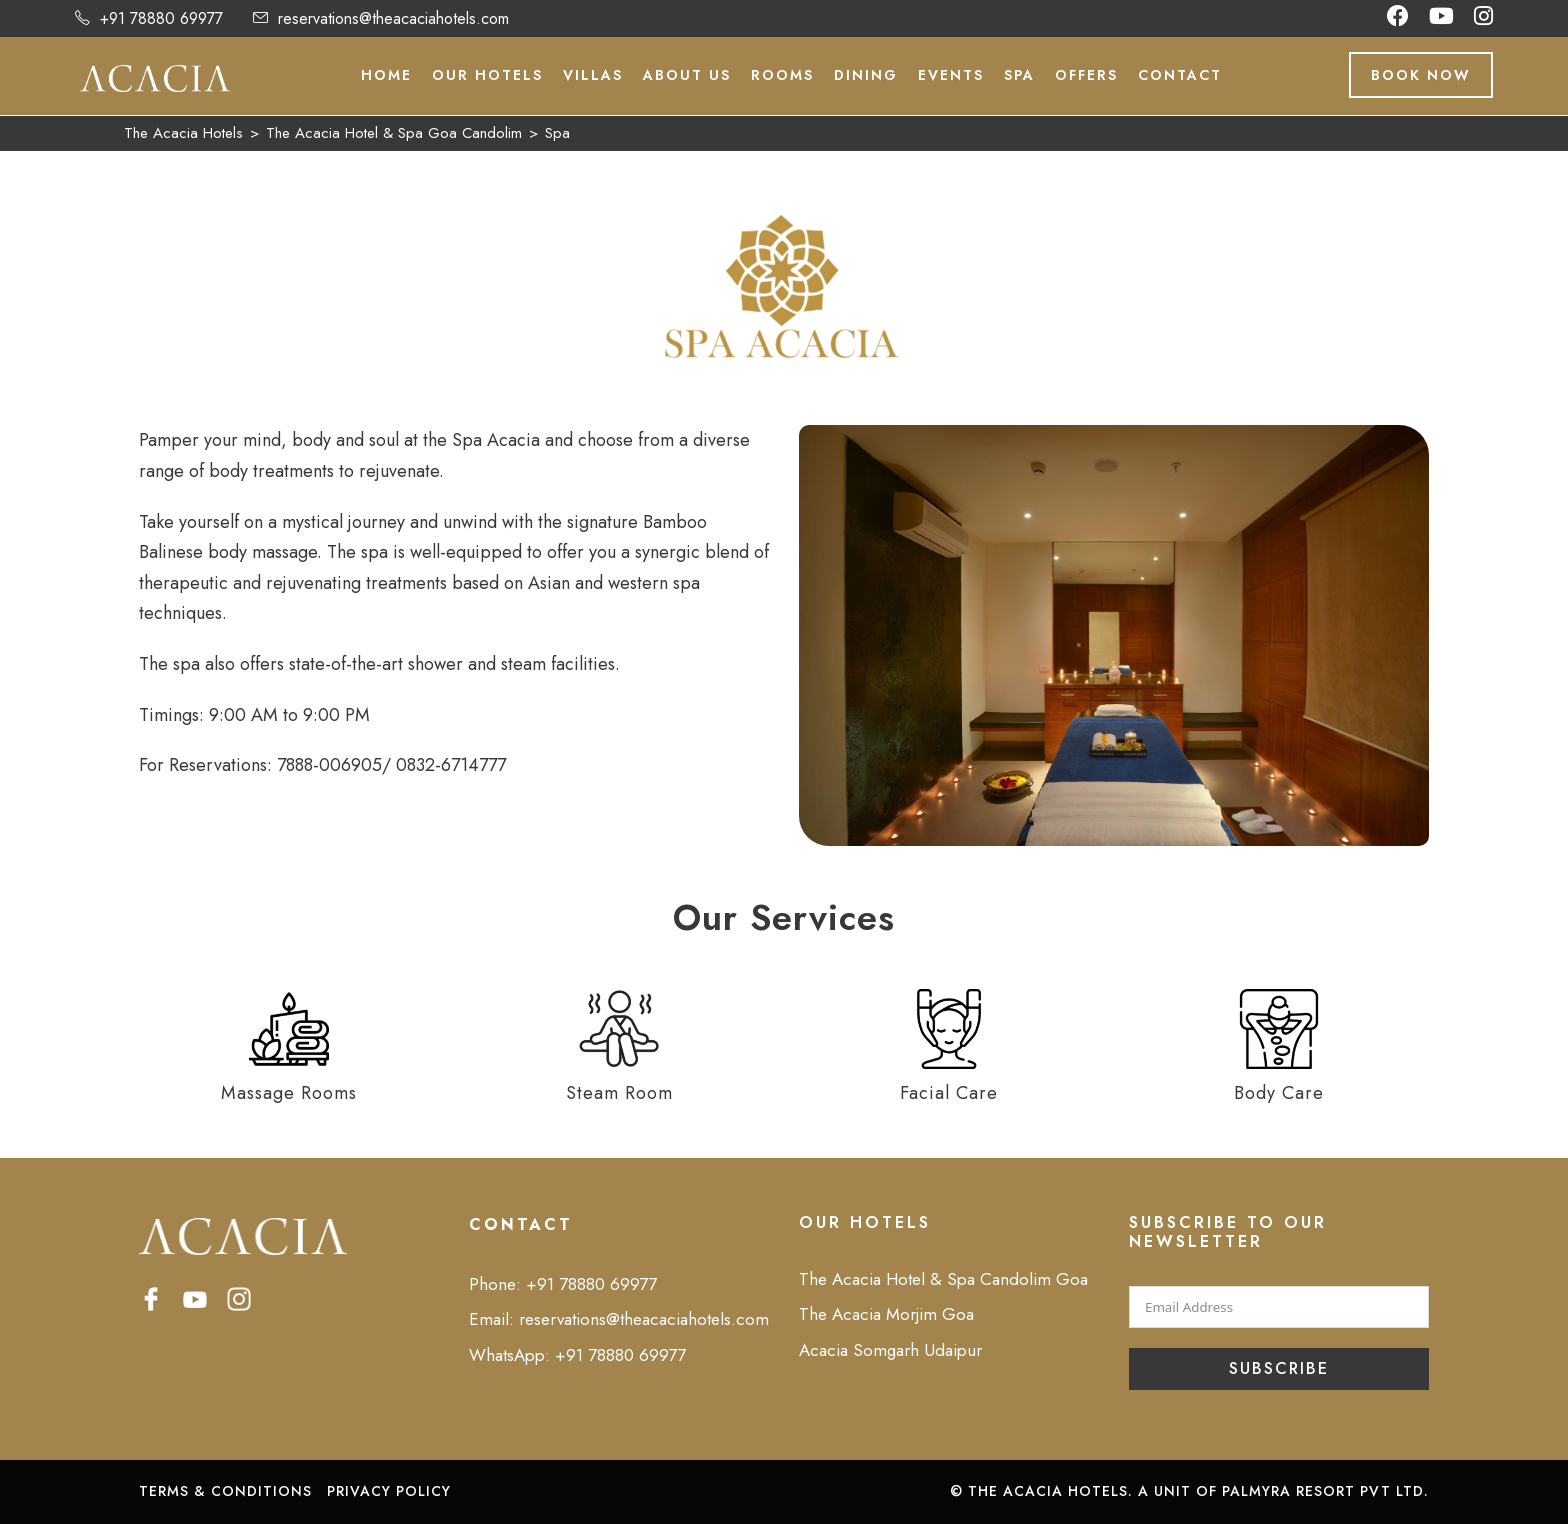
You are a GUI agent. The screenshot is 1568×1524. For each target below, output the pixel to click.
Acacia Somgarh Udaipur (890, 1350)
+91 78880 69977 (161, 18)
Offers (1086, 75)
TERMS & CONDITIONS (225, 1491)
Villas (593, 75)
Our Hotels (487, 75)
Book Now (1421, 75)
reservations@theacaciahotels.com (393, 18)
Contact (1180, 75)
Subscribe (1279, 1368)
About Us (687, 75)
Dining (866, 75)
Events (951, 75)
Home (386, 75)
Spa (1019, 75)
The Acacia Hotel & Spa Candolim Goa (943, 1279)
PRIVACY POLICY (389, 1491)
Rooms (782, 75)
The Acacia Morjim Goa (886, 1314)
